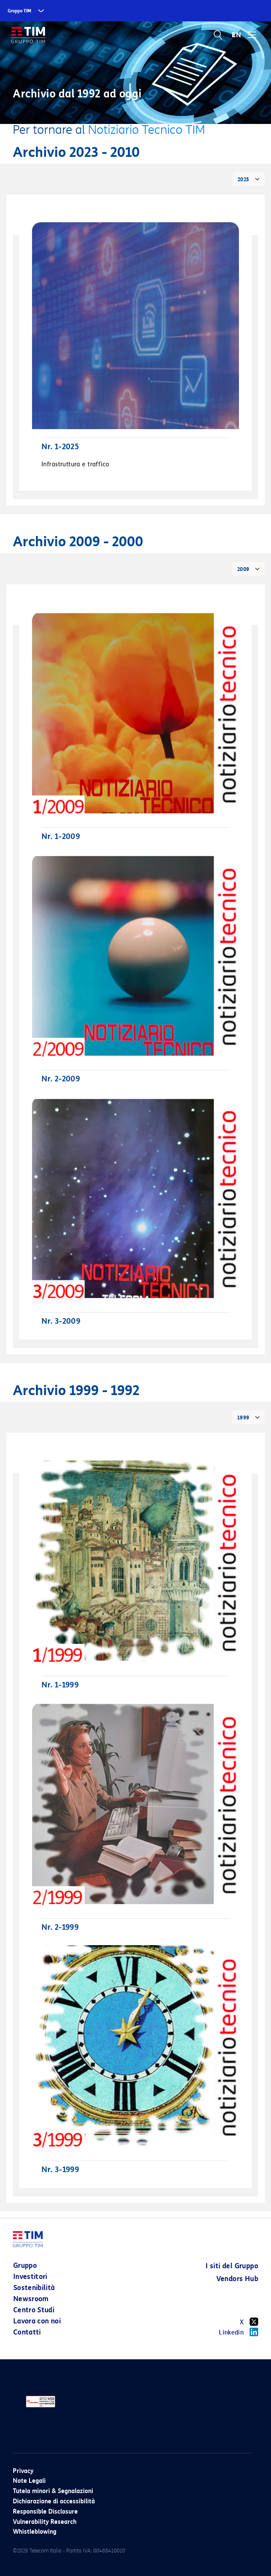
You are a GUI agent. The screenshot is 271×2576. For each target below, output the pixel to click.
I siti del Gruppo (232, 2266)
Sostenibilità (34, 2288)
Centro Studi (33, 2310)
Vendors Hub (237, 2279)
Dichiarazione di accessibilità (54, 2501)
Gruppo (25, 2265)
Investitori (30, 2277)
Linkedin (238, 2332)
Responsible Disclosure (45, 2511)
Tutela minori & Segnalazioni (53, 2491)
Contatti (27, 2332)
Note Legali (29, 2481)
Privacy (23, 2471)
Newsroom (31, 2299)
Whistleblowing (34, 2531)
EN (236, 35)
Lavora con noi (37, 2321)
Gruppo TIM (19, 11)
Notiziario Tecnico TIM (146, 129)
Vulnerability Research (45, 2522)
